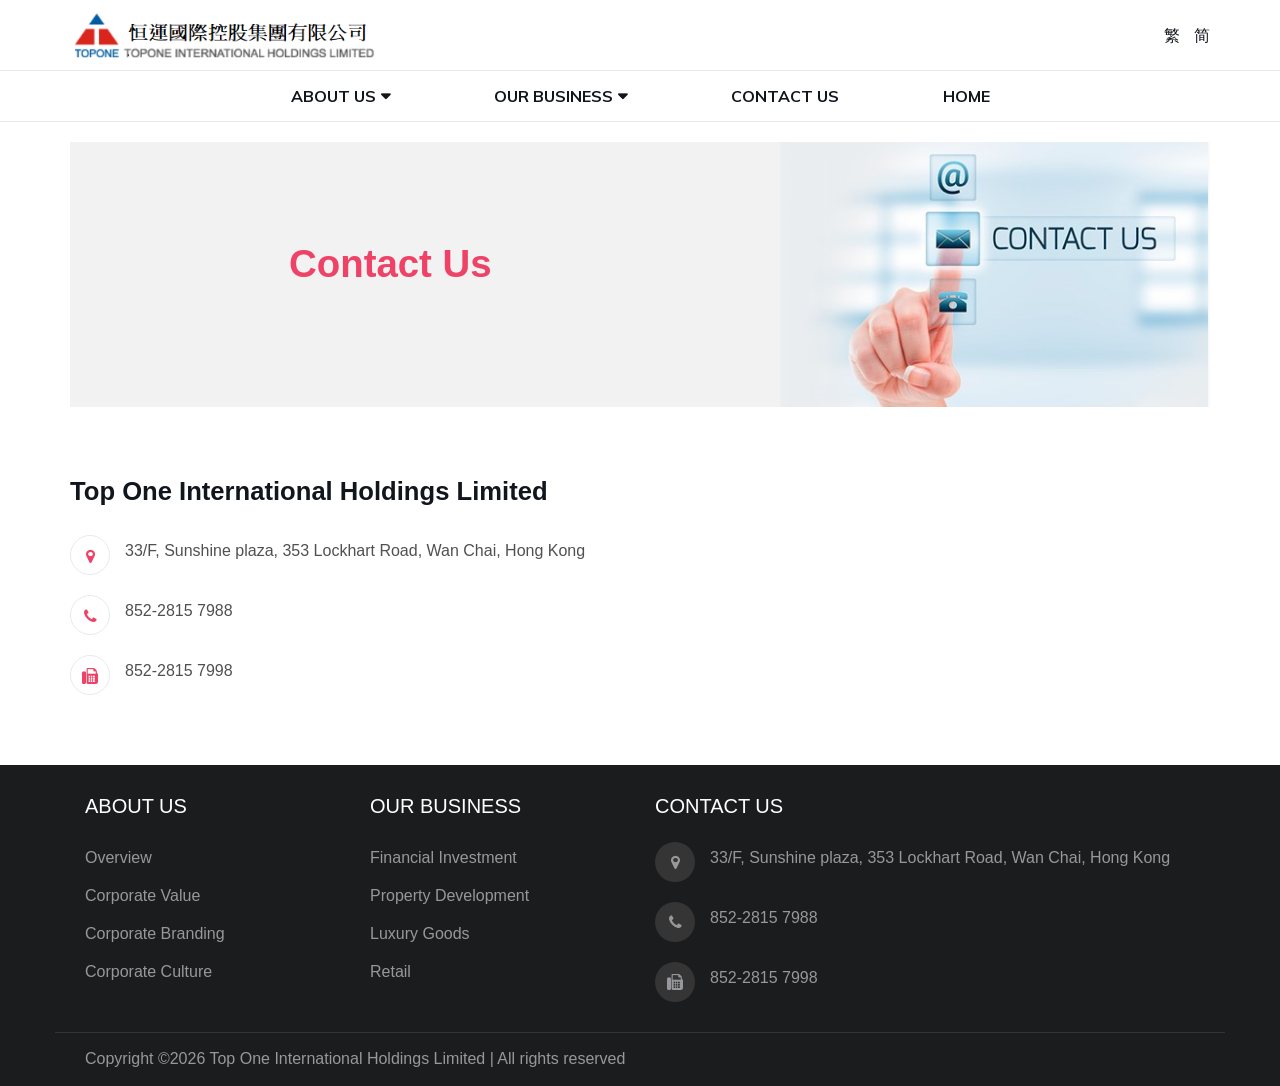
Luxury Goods (420, 933)
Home (966, 96)
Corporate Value (142, 895)
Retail (390, 971)
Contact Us (785, 96)
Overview (118, 857)
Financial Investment (443, 857)
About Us (333, 96)
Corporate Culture (148, 971)
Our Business (553, 96)
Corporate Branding (155, 933)
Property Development (449, 895)
